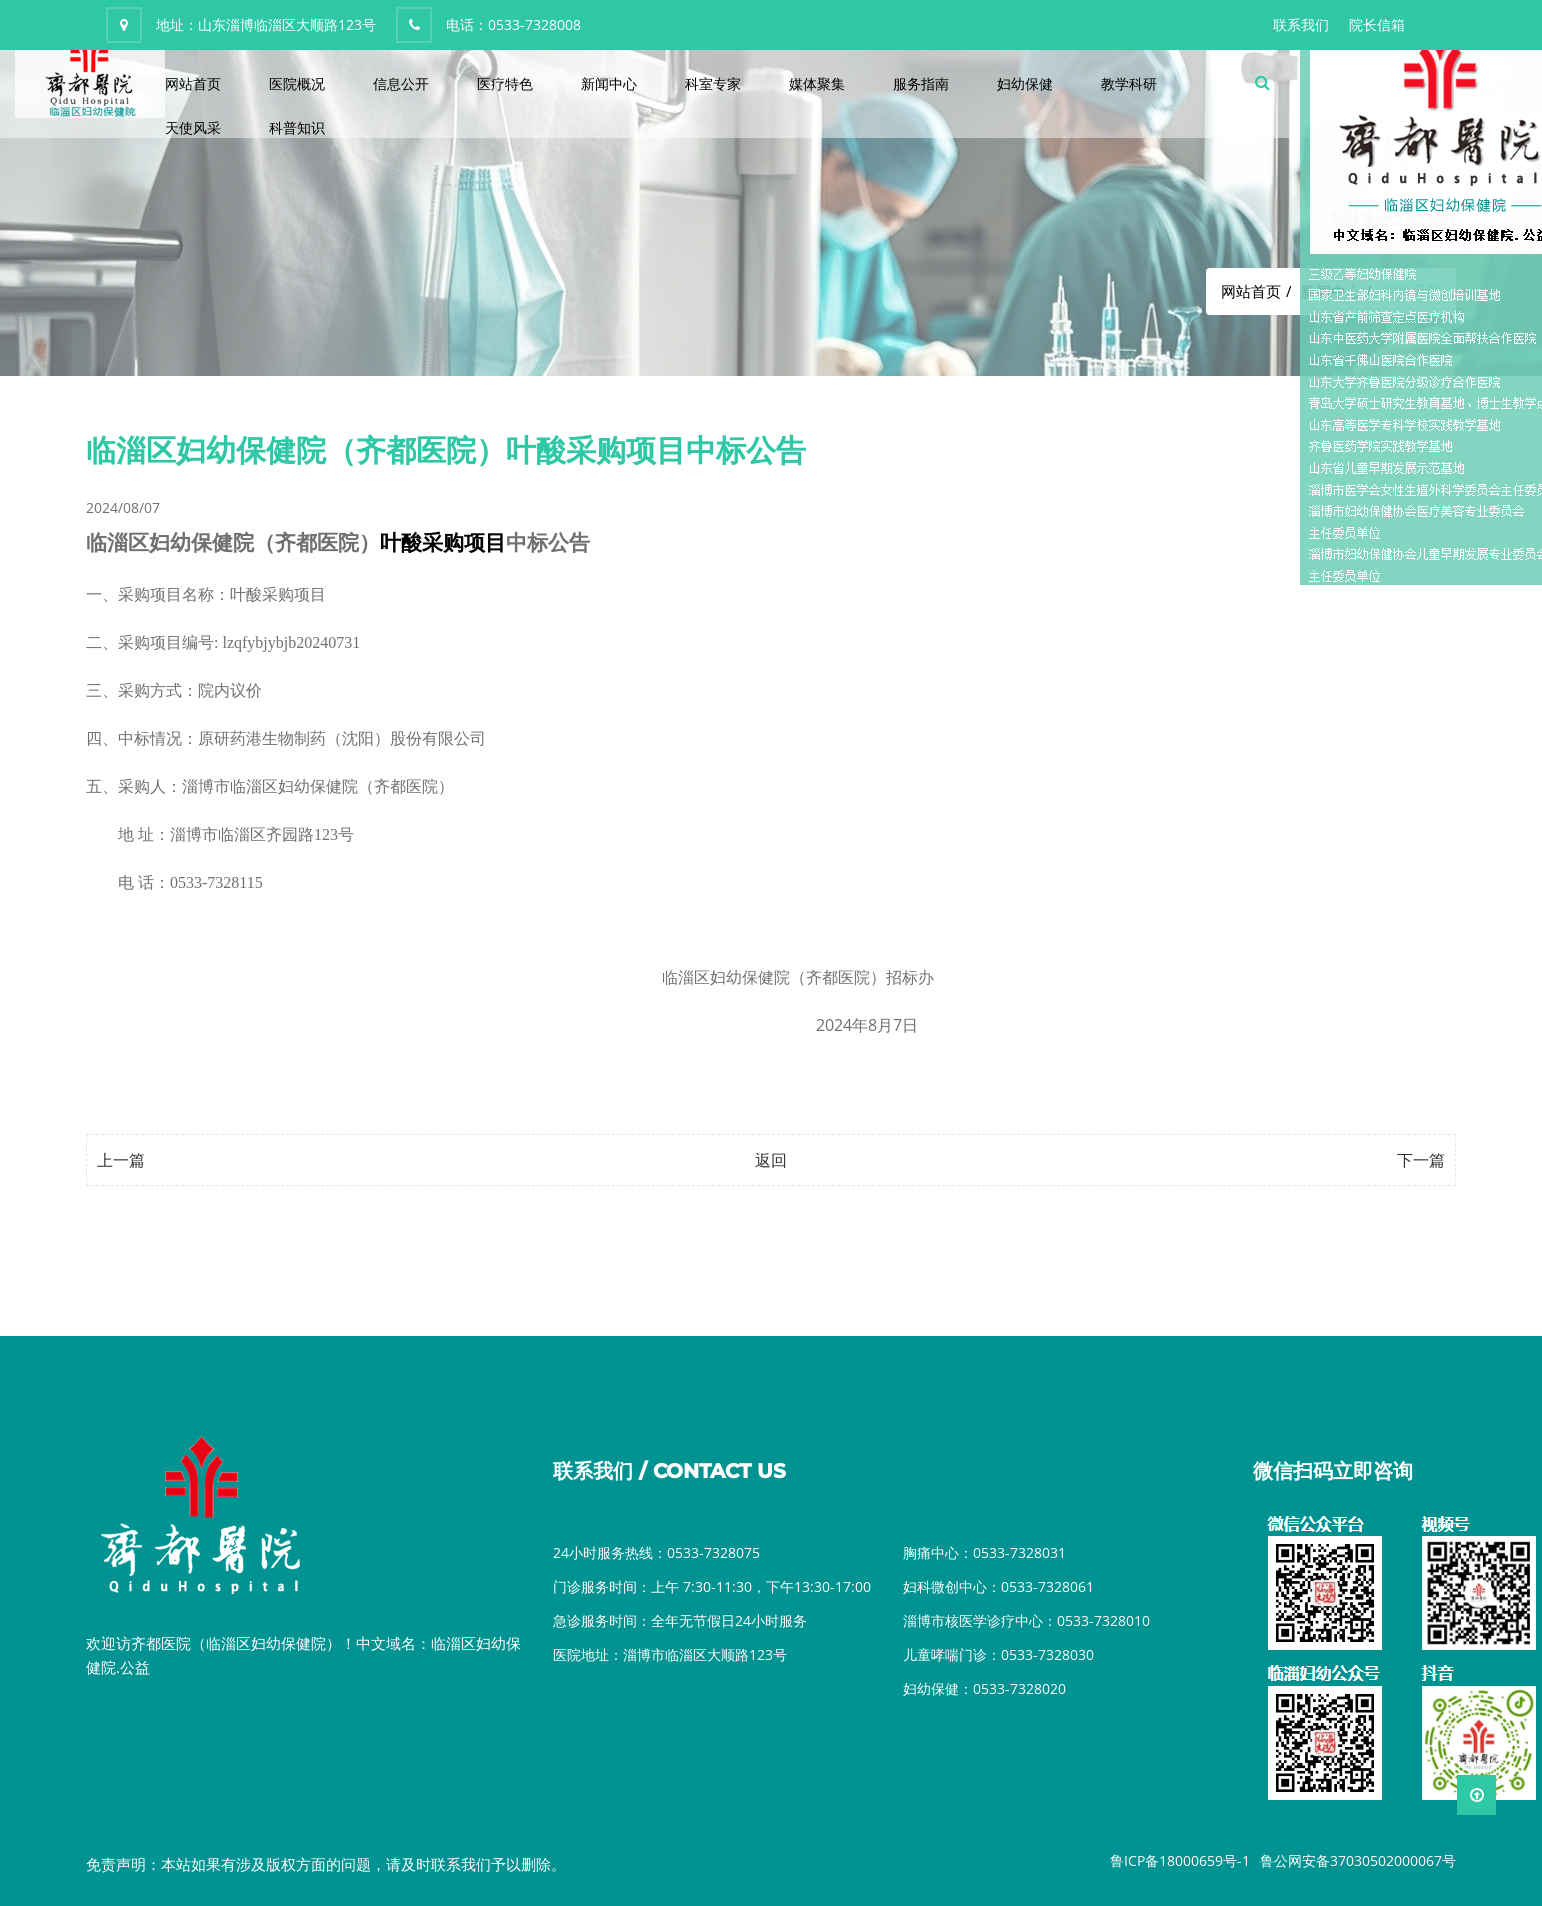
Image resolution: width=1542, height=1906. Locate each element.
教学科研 (1129, 83)
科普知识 (297, 127)
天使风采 (193, 127)
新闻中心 (609, 83)
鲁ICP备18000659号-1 (1180, 1860)
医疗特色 (505, 83)
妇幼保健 (1025, 83)
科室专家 (713, 83)
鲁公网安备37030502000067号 (1358, 1860)
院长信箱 (1377, 24)
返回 (771, 1160)
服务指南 (921, 83)
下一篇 (1421, 1160)
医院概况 (297, 83)
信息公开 (401, 83)
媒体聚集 (817, 83)
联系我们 (1301, 24)
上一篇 (121, 1160)
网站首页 (193, 83)
